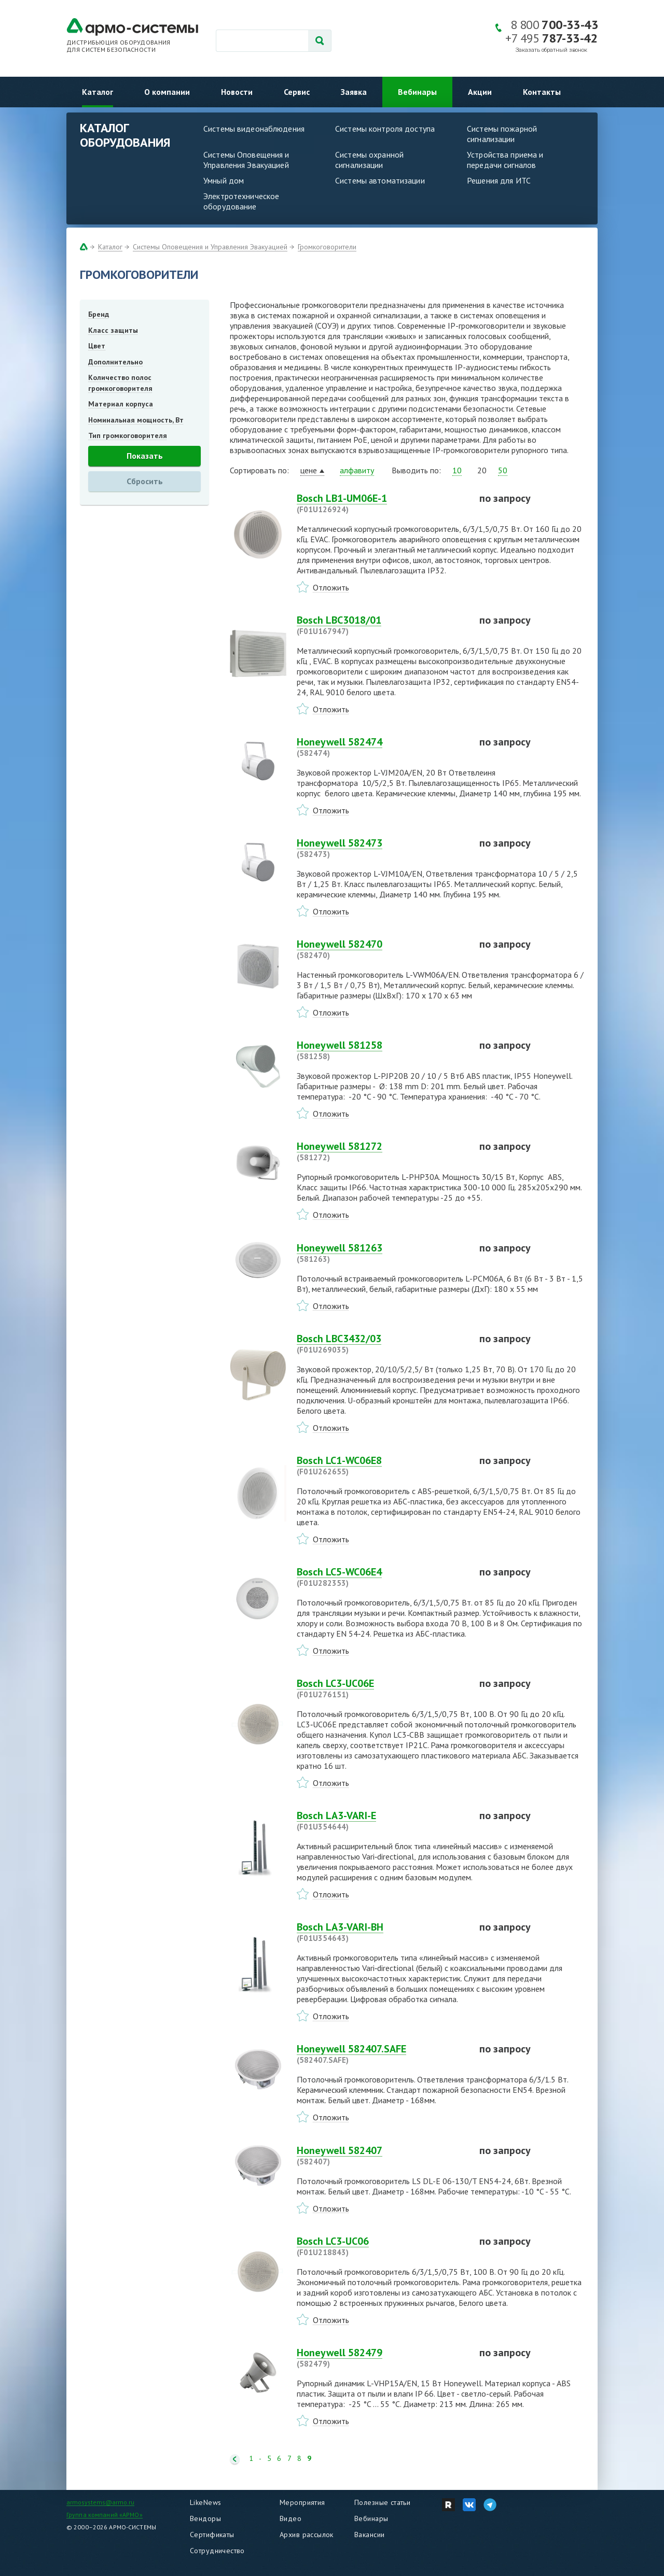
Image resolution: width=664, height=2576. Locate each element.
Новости (237, 92)
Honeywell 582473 (382, 848)
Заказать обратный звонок (551, 50)
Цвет (96, 345)
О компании (167, 92)
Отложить (331, 587)
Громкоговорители (327, 246)
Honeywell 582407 (382, 2155)
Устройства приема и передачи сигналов (505, 159)
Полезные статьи (382, 2502)
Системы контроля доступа (385, 128)
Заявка (354, 92)
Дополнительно (115, 362)
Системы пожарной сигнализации (502, 133)
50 (502, 470)
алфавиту (357, 470)
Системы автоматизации (380, 180)
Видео (290, 2518)
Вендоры (205, 2518)
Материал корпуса (120, 404)
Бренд (98, 314)
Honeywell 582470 (382, 949)
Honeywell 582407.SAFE (382, 2054)
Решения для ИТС (499, 180)
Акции (480, 92)
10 (457, 470)
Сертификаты (212, 2534)
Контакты (542, 92)
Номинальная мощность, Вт (136, 420)
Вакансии (369, 2534)
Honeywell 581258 (382, 1050)
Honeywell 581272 (382, 1151)
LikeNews (205, 2502)
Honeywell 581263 (382, 1253)
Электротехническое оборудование (241, 201)
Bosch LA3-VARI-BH (382, 1932)
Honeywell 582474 (382, 747)
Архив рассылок (307, 2534)
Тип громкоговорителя (127, 435)
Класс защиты (113, 330)
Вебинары (417, 92)
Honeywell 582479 (382, 2358)
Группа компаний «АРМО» (104, 2514)
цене (308, 470)
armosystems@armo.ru (100, 2502)
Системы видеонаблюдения (254, 128)
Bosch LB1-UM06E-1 (382, 503)
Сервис (297, 92)
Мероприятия (302, 2502)
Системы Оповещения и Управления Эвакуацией (246, 159)
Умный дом (223, 180)
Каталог (97, 92)
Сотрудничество (217, 2550)
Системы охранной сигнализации (369, 159)
